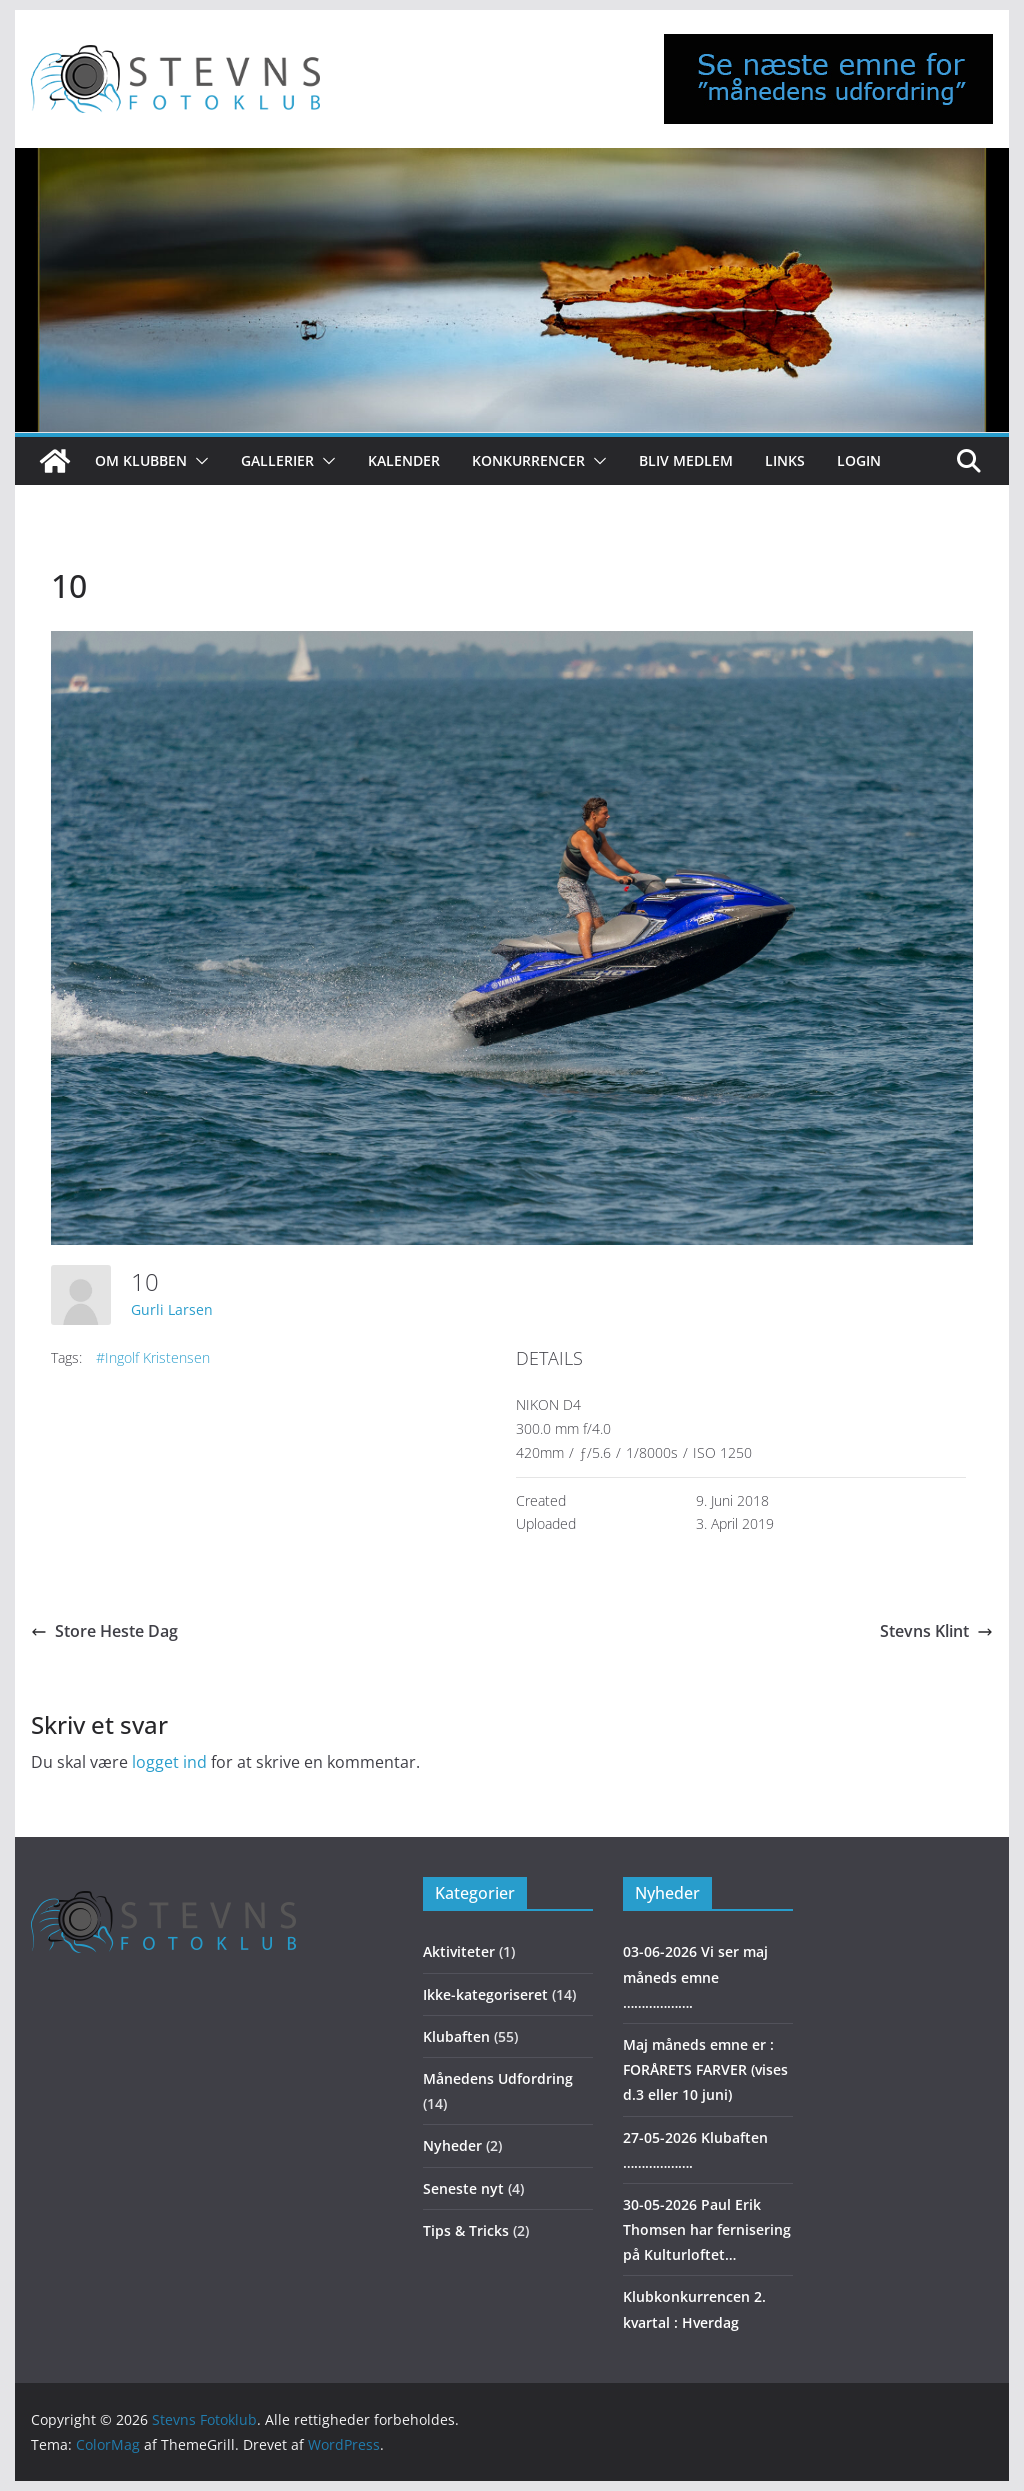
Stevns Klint (936, 1631)
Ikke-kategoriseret (485, 1994)
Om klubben (141, 460)
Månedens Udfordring (498, 2078)
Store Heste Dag (104, 1631)
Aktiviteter (459, 1951)
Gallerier (277, 460)
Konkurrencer (528, 460)
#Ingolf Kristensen (153, 1357)
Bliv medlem (686, 460)
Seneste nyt (463, 2188)
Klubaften (456, 2036)
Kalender (404, 460)
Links (785, 460)
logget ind (169, 1762)
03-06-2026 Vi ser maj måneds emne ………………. (695, 1976)
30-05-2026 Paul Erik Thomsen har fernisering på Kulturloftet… (707, 2229)
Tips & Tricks (466, 2230)
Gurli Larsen (172, 1309)
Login (859, 460)
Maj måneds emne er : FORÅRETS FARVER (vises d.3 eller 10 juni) (705, 2069)
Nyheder (452, 2145)
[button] (198, 461)
